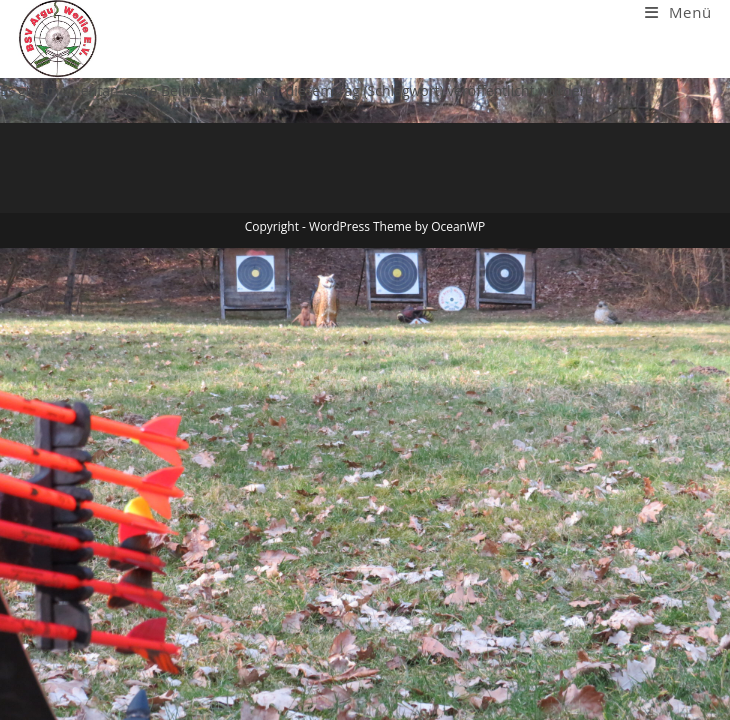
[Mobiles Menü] (678, 12)
